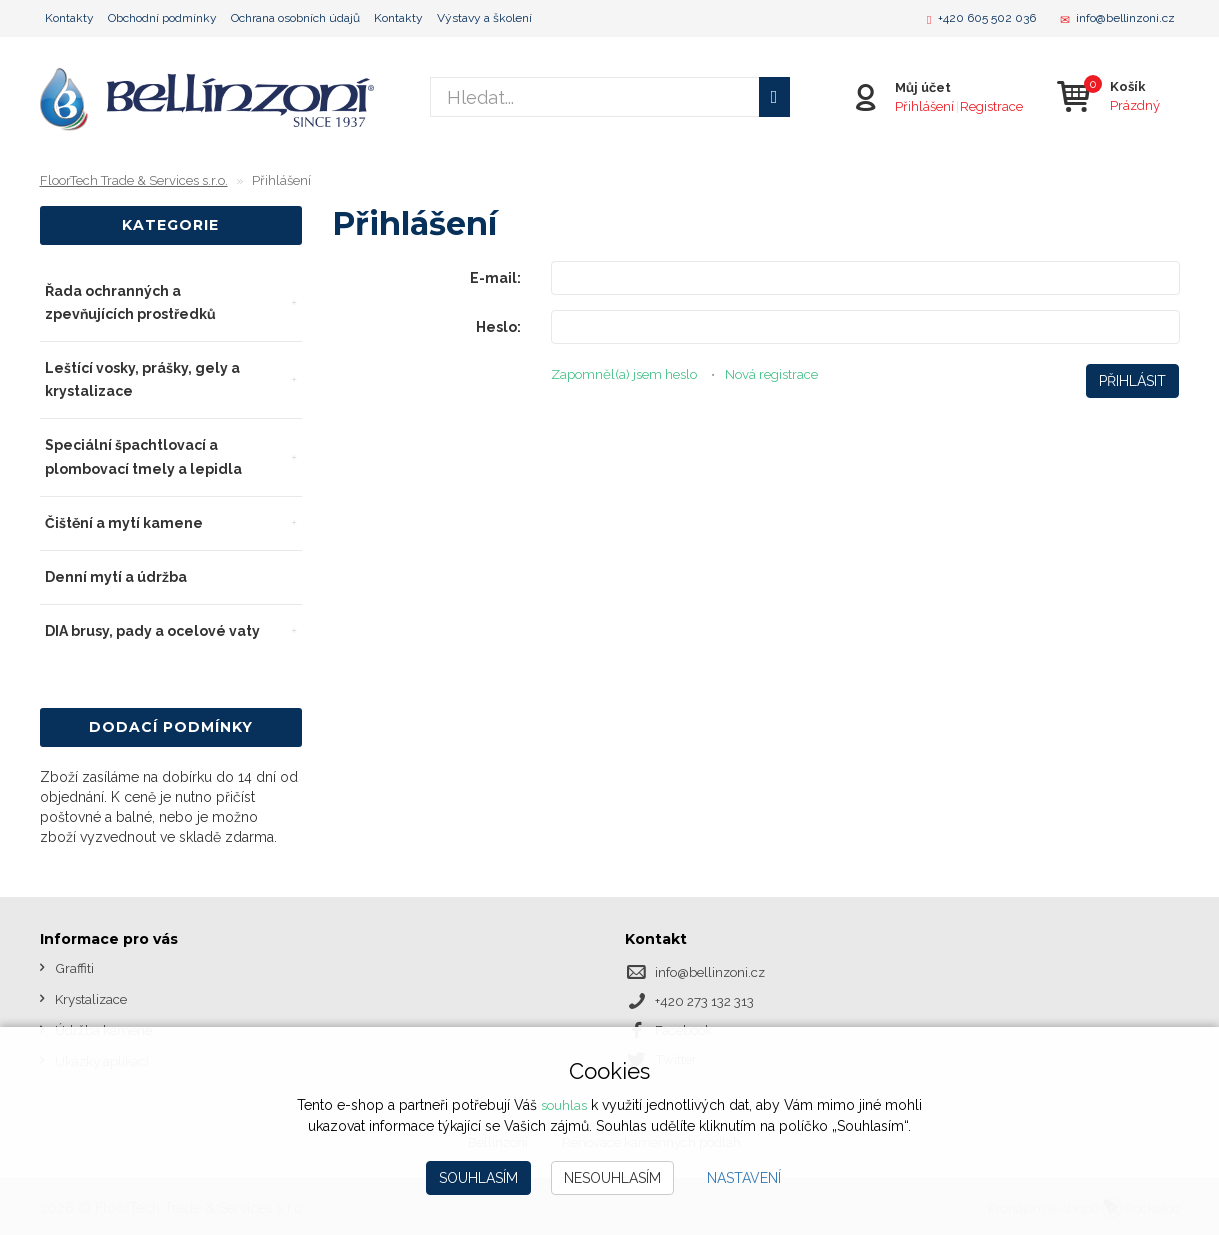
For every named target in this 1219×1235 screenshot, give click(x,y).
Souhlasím (478, 1178)
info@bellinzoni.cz (1125, 18)
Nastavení (744, 1178)
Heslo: (498, 327)
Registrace (989, 105)
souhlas (564, 1106)
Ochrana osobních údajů (295, 18)
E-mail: (495, 278)
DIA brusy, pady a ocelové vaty (152, 631)
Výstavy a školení (484, 18)
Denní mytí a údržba (116, 577)
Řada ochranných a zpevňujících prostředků (130, 302)
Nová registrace (788, 374)
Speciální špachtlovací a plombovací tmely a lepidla (143, 456)
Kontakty (69, 18)
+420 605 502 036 (987, 18)
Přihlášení (922, 105)
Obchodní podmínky (162, 18)
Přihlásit (1132, 381)
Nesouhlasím (612, 1178)
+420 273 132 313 (709, 1000)
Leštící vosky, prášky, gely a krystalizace (142, 379)
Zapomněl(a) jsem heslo (630, 374)
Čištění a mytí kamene (124, 523)
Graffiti (75, 968)
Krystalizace (94, 998)
